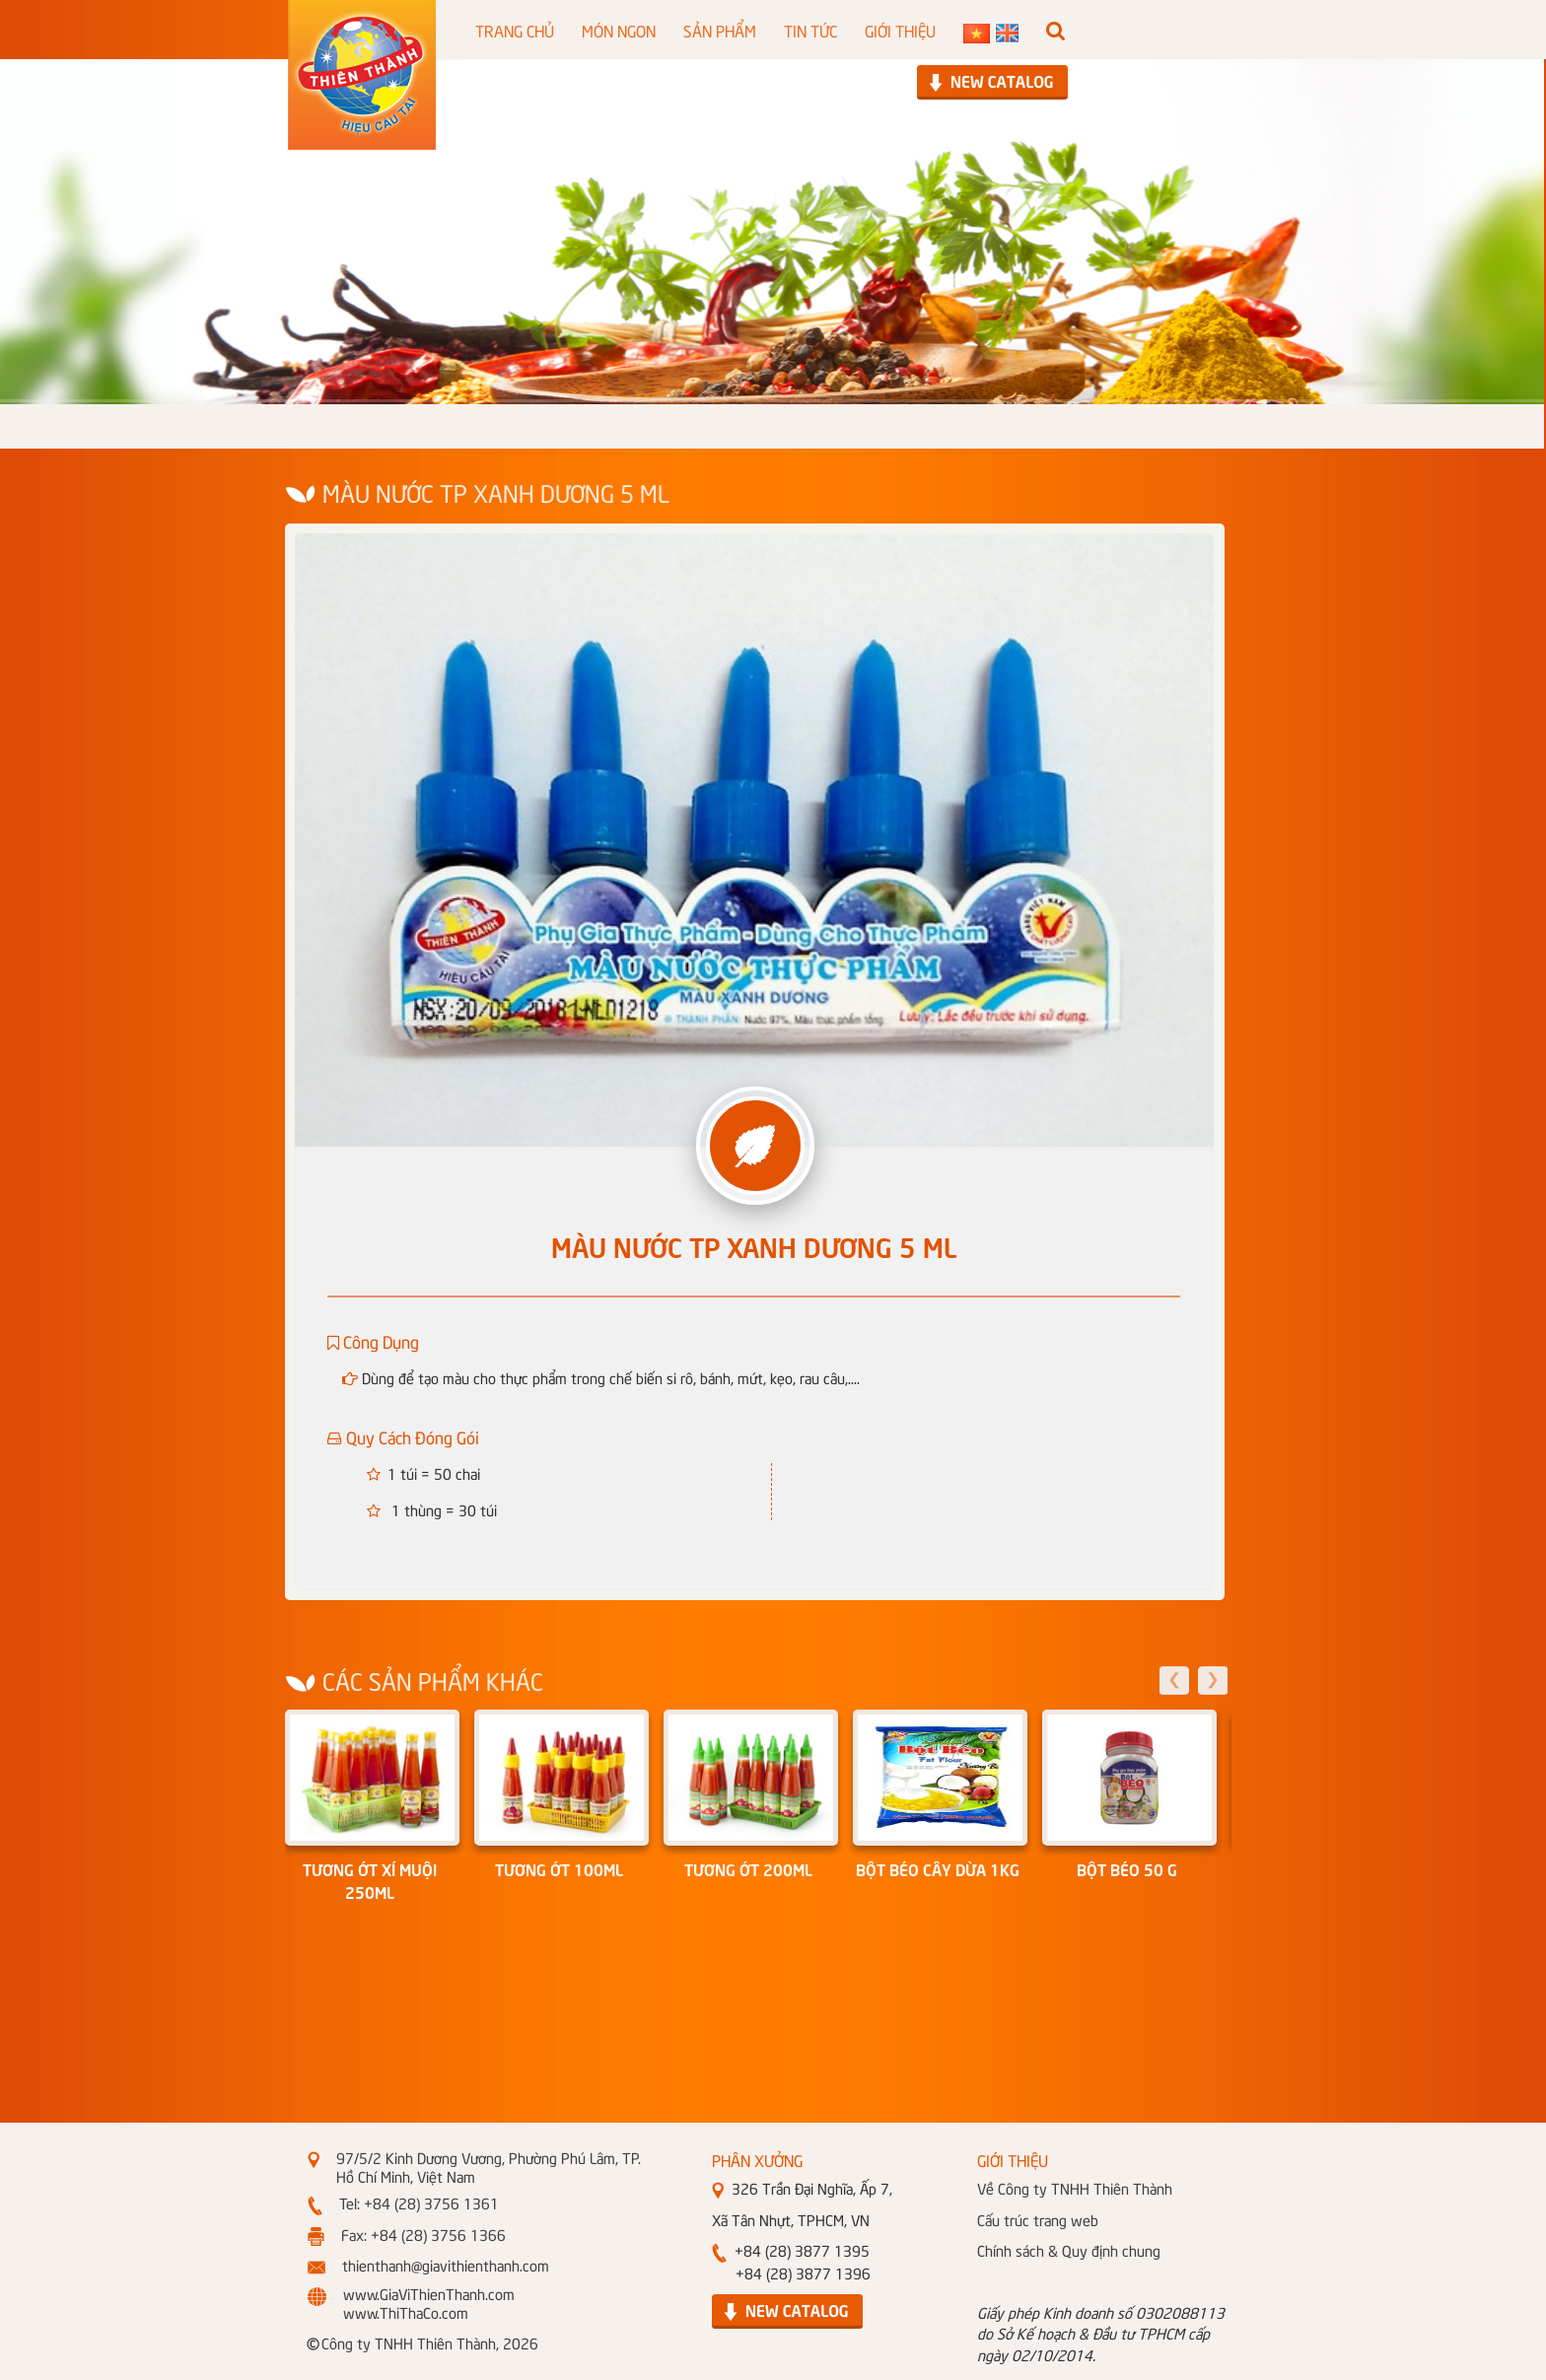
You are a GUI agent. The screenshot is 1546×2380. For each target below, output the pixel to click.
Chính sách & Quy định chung (1068, 2250)
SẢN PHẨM (719, 29)
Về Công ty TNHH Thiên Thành (1074, 2188)
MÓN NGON (619, 29)
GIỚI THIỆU (900, 29)
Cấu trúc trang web (1037, 2219)
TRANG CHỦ (514, 29)
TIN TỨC (810, 29)
